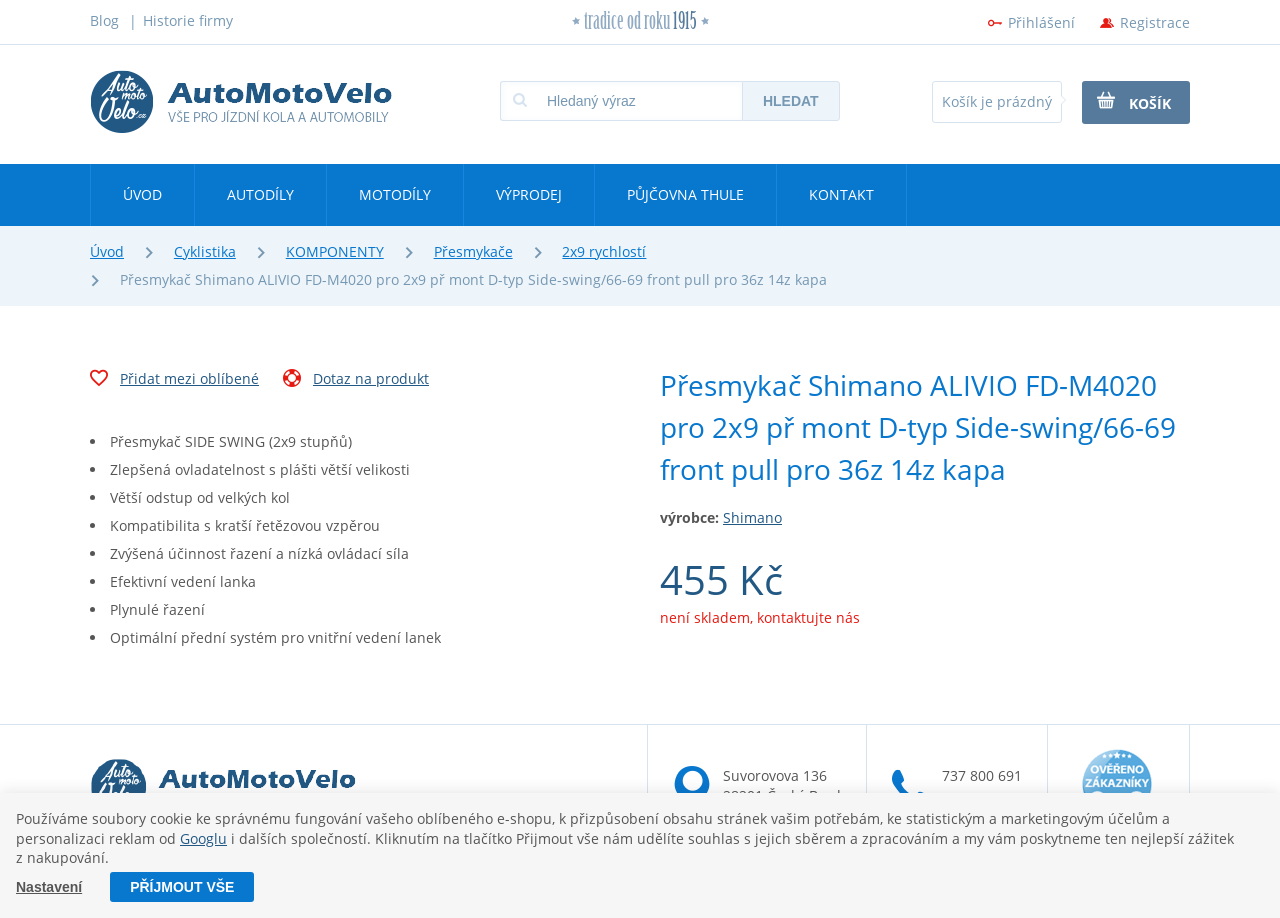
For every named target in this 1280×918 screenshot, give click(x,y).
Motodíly (395, 194)
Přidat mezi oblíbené (174, 381)
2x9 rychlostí (604, 251)
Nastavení (49, 887)
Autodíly (260, 194)
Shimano (752, 517)
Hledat (791, 101)
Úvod (142, 194)
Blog (104, 20)
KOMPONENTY (335, 251)
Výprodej (529, 194)
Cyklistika (205, 251)
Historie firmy (188, 20)
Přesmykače (473, 251)
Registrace (1155, 22)
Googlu (203, 838)
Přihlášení (1041, 22)
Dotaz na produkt (356, 381)
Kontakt (841, 194)
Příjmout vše (182, 887)
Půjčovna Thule (685, 194)
